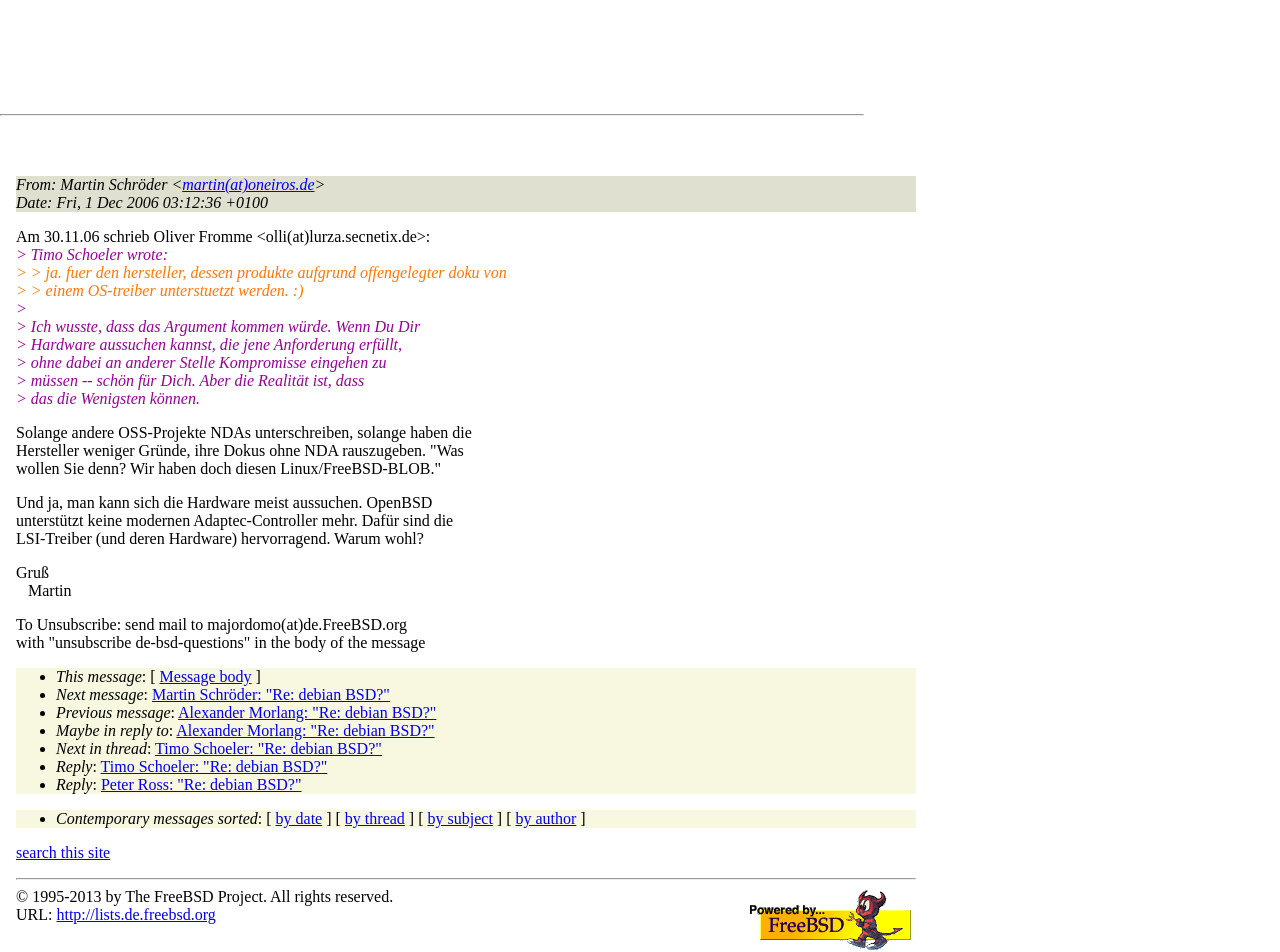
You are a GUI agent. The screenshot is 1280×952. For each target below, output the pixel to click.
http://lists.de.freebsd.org (135, 914)
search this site (63, 852)
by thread (375, 818)
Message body (206, 676)
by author (545, 818)
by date (299, 818)
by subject (460, 818)
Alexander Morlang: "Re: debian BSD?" (307, 712)
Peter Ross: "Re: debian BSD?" (201, 784)
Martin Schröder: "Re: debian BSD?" (271, 694)
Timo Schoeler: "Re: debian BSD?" (268, 748)
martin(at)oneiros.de (248, 184)
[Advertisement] (380, 61)
